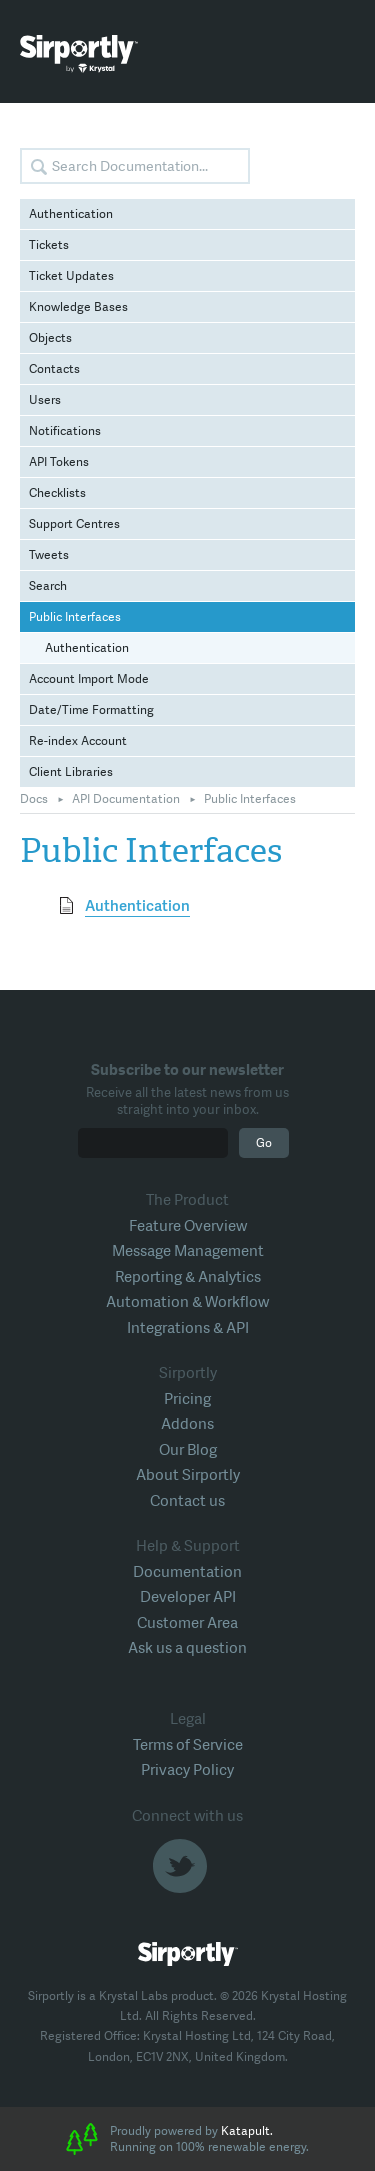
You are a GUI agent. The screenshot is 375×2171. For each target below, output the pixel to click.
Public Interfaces (75, 617)
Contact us (187, 1501)
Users (45, 400)
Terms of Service (188, 1745)
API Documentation (126, 799)
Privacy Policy (187, 1770)
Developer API (188, 1597)
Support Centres (74, 524)
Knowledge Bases (78, 307)
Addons (187, 1424)
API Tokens (59, 462)
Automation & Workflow (187, 1302)
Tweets (49, 555)
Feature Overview (188, 1226)
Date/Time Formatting (91, 710)
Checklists (57, 493)
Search (48, 586)
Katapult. (247, 2131)
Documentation (187, 1572)
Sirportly (79, 54)
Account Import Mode (89, 679)
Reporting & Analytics (188, 1277)
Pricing (187, 1399)
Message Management (188, 1251)
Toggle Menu (340, 55)
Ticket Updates (71, 276)
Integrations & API (188, 1328)
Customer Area (187, 1623)
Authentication (71, 214)
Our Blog (188, 1450)
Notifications (65, 431)
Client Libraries (71, 772)
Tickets (49, 245)
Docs (34, 799)
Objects (50, 338)
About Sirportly (188, 1475)
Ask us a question (187, 1648)
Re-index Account (78, 741)
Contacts (54, 369)
